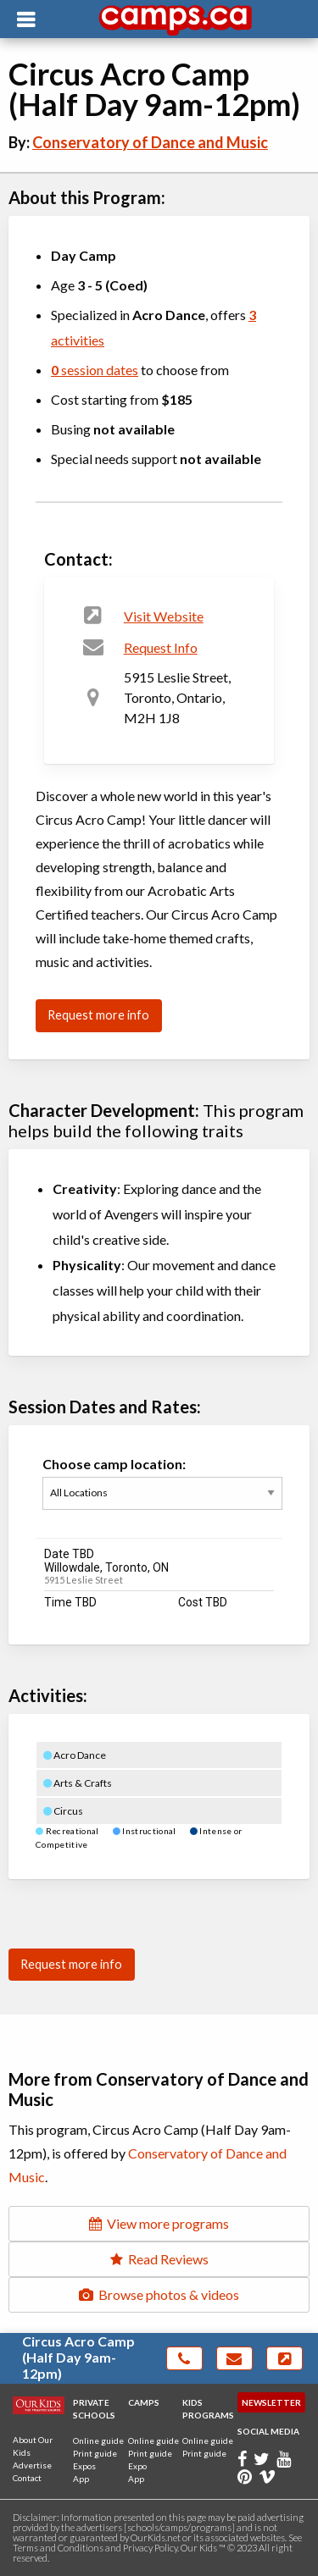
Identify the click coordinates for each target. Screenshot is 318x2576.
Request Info (161, 647)
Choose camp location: (162, 1492)
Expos (84, 2466)
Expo (137, 2466)
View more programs (159, 2223)
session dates (94, 370)
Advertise (32, 2465)
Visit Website (164, 616)
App (81, 2479)
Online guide (98, 2440)
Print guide (95, 2453)
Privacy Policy (150, 2547)
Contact (27, 2478)
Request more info (98, 1015)
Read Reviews (159, 2259)
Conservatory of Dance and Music (150, 142)
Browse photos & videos (159, 2294)
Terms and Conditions (58, 2547)
